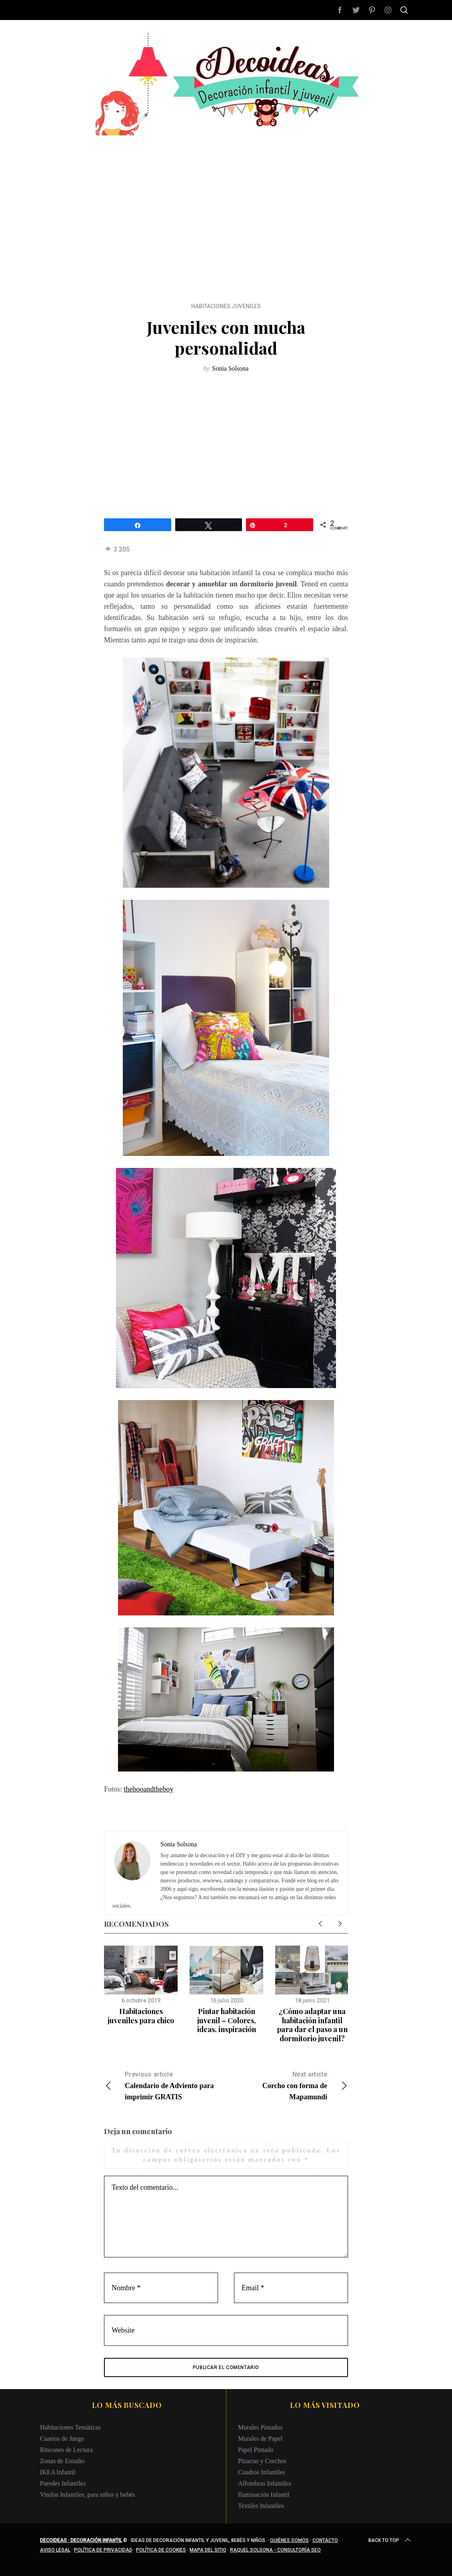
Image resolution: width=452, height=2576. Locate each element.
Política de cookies (161, 2550)
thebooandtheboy (149, 1789)
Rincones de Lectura (66, 2449)
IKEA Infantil (57, 2472)
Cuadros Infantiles (261, 2472)
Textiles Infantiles (261, 2505)
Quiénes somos (289, 2540)
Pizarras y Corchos (262, 2461)
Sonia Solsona (230, 368)
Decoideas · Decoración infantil (81, 2540)
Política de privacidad (103, 2550)
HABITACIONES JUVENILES (226, 306)
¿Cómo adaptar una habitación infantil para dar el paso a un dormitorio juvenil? (312, 2024)
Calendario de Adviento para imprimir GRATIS (165, 2085)
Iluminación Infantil (263, 2494)
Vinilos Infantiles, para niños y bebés (87, 2494)
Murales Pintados (260, 2427)
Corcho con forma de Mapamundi (287, 2085)
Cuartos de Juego (62, 2438)
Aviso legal (55, 2550)
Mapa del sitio (208, 2550)
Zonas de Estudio (62, 2461)
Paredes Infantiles (63, 2483)
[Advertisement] (226, 192)
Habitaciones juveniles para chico (141, 2015)
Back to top (390, 2540)
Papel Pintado (255, 2449)
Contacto (325, 2540)
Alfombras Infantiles (264, 2483)
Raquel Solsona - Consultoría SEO (275, 2550)
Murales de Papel (260, 2438)
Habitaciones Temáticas (70, 2427)
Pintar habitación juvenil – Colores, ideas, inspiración (226, 2020)
